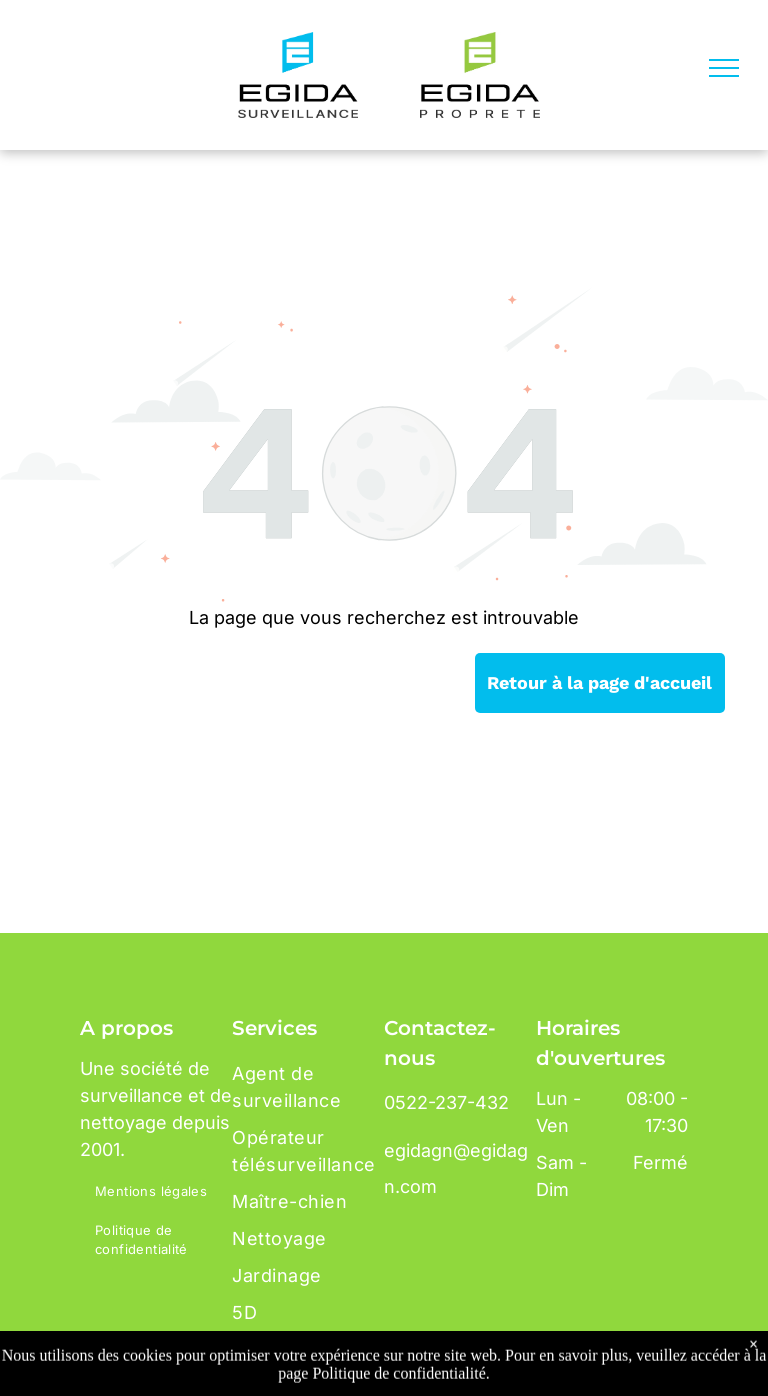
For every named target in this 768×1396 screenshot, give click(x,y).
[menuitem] (161, 1192)
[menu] (724, 68)
